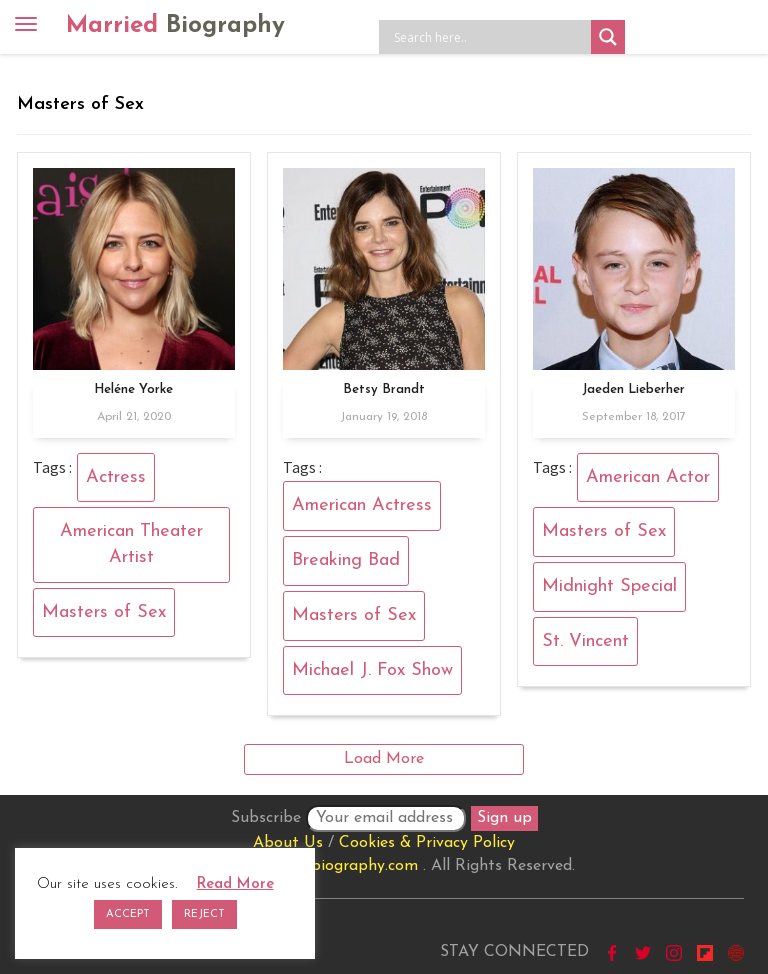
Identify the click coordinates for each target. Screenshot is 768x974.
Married (175, 26)
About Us (288, 843)
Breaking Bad (346, 560)
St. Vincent (585, 641)
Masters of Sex (104, 612)
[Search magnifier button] (608, 37)
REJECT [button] (204, 914)
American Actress (362, 505)
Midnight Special (609, 586)
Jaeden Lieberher (633, 389)
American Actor (648, 477)
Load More (384, 759)
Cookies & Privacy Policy (427, 843)
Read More (235, 884)
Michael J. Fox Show (372, 670)
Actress (116, 477)
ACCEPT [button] (128, 914)
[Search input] (490, 37)
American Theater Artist (131, 544)
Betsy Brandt (384, 389)
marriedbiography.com (336, 866)
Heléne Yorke (133, 389)
